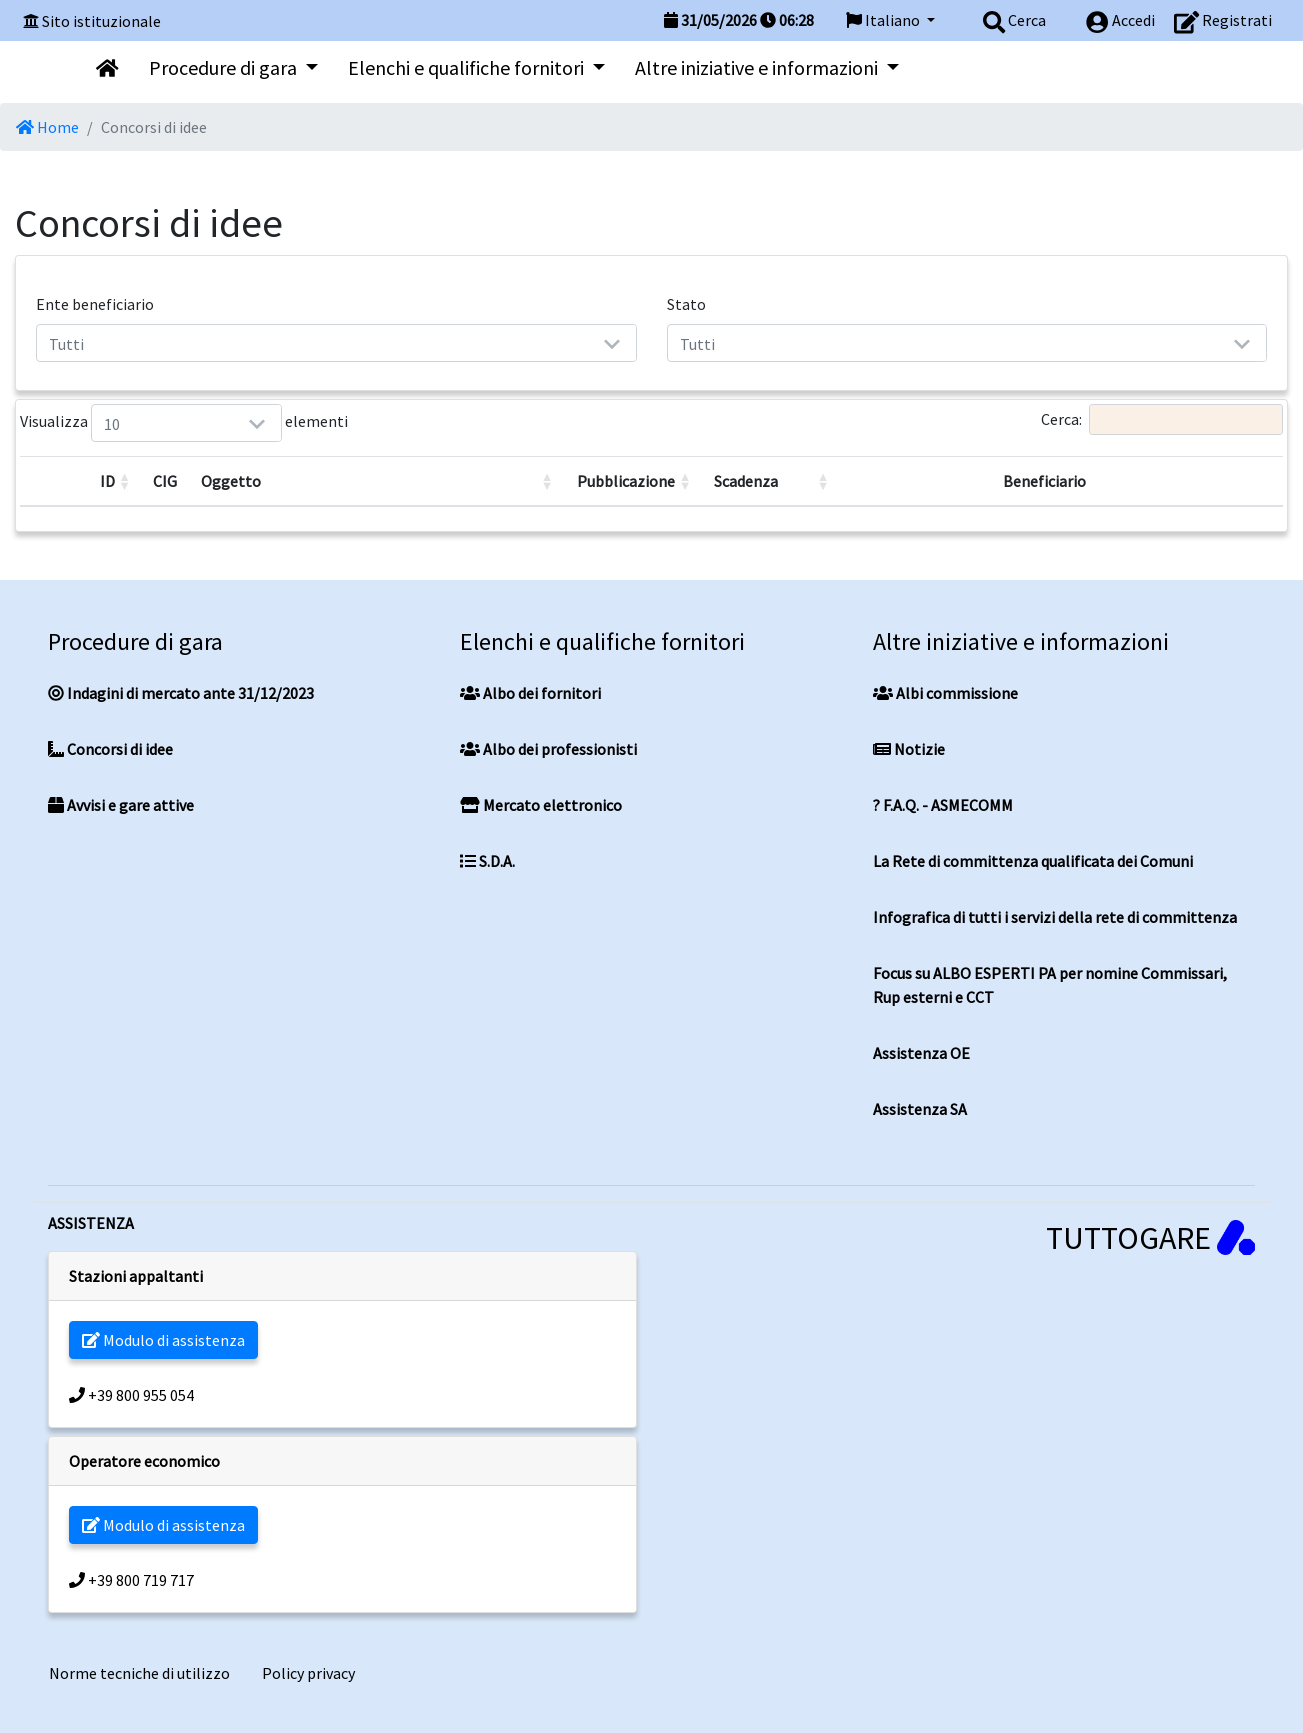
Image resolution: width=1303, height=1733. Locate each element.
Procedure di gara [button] (225, 67)
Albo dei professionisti (548, 749)
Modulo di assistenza (163, 1340)
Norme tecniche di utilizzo (139, 1673)
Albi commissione (945, 693)
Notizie (909, 749)
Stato (686, 304)
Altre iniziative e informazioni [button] (758, 67)
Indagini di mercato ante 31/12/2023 (181, 693)
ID (107, 481)
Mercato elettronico (541, 805)
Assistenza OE (921, 1053)
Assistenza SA (920, 1109)
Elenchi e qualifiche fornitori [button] (468, 67)
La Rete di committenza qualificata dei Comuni (1033, 861)
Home (47, 127)
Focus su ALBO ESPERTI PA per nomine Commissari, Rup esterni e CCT (1050, 985)
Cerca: (1162, 419)
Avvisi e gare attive (121, 805)
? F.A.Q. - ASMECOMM (943, 805)
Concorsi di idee (110, 749)
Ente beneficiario (95, 304)
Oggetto (231, 481)
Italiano (884, 20)
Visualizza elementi (115, 423)
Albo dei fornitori (530, 693)
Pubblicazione (626, 481)
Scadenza (746, 481)
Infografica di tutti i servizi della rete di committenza (1055, 917)
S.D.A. (487, 861)
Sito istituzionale (101, 21)
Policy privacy (308, 1673)
